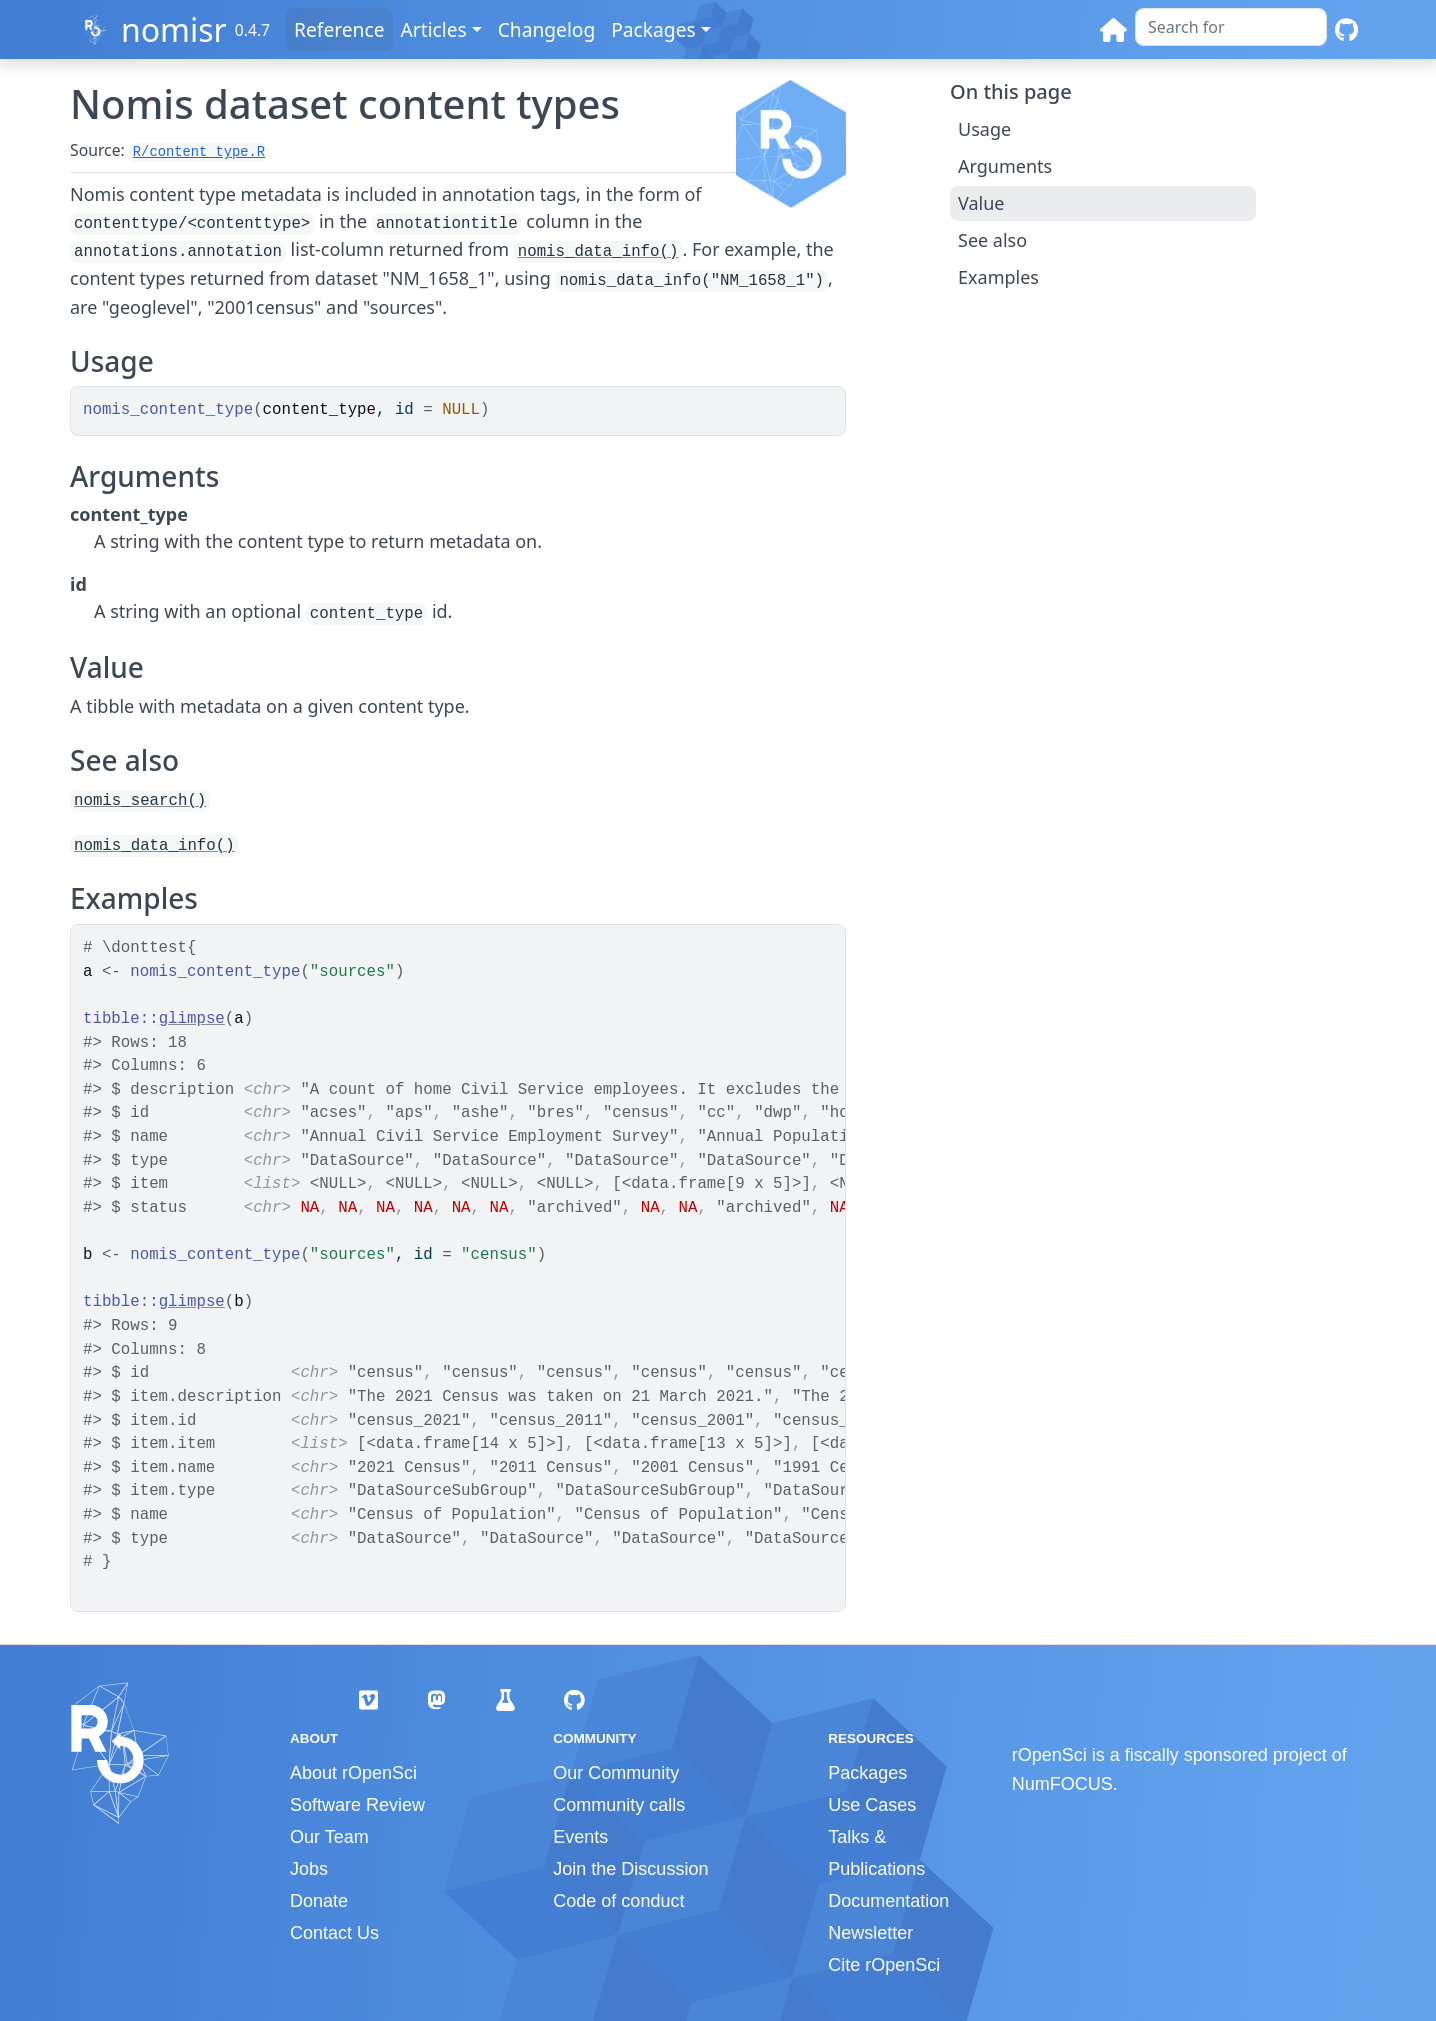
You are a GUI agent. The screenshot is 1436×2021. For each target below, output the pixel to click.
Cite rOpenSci (884, 1965)
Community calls (619, 1805)
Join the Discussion (630, 1869)
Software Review (357, 1805)
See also (992, 240)
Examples (998, 277)
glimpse (192, 1019)
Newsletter (870, 1933)
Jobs (309, 1869)
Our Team (329, 1837)
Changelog (547, 29)
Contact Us (334, 1933)
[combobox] (1231, 27)
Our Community (616, 1773)
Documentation (888, 1901)
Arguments (1005, 166)
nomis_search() (140, 801)
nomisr (174, 29)
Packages (653, 29)
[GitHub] (1346, 29)
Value (981, 203)
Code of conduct (618, 1901)
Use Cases (872, 1805)
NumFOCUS (1062, 1784)
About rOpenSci (353, 1773)
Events (580, 1837)
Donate (319, 1901)
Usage (984, 129)
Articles (434, 29)
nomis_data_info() (598, 252)
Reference (339, 29)
